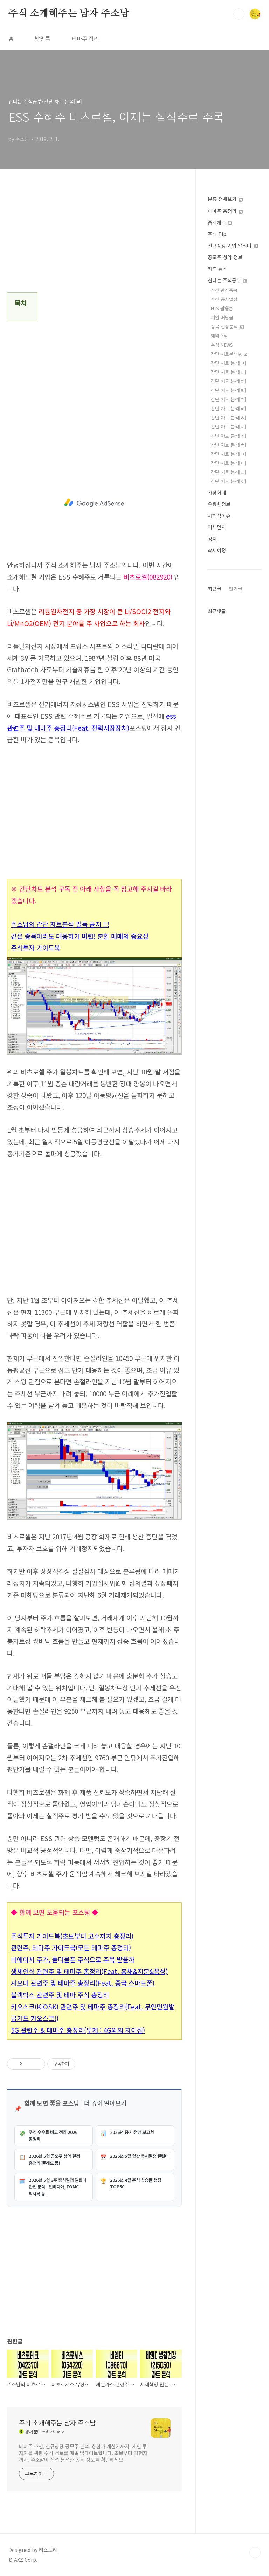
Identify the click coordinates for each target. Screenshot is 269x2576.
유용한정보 (219, 504)
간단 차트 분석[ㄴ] (228, 372)
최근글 (214, 588)
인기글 (235, 588)
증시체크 (220, 222)
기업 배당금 (222, 317)
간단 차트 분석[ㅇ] (228, 426)
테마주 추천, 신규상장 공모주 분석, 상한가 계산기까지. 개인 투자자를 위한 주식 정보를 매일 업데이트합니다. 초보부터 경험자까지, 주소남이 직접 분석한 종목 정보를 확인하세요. (83, 2453)
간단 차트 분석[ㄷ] (228, 381)
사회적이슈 (219, 515)
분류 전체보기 (225, 199)
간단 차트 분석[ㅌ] (228, 463)
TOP (255, 2552)
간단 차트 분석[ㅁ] (228, 399)
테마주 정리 (85, 38)
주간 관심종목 (224, 290)
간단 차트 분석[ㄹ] (228, 390)
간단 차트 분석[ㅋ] (228, 453)
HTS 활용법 (222, 308)
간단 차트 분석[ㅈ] (228, 435)
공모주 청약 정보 (225, 257)
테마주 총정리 (225, 210)
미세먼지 (217, 527)
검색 (239, 14)
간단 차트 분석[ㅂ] (228, 408)
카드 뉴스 (217, 268)
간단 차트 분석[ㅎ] (228, 481)
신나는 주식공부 (227, 280)
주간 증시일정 (224, 299)
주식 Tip (217, 233)
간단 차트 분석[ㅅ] (228, 417)
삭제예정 (217, 550)
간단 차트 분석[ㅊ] (228, 444)
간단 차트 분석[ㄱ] (228, 363)
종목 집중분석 (227, 326)
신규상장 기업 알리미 (233, 245)
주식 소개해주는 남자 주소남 (68, 14)
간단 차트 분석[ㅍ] (228, 472)
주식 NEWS (222, 344)
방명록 (42, 38)
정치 (212, 538)
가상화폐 (217, 492)
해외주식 (219, 335)
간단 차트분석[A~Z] (230, 353)
